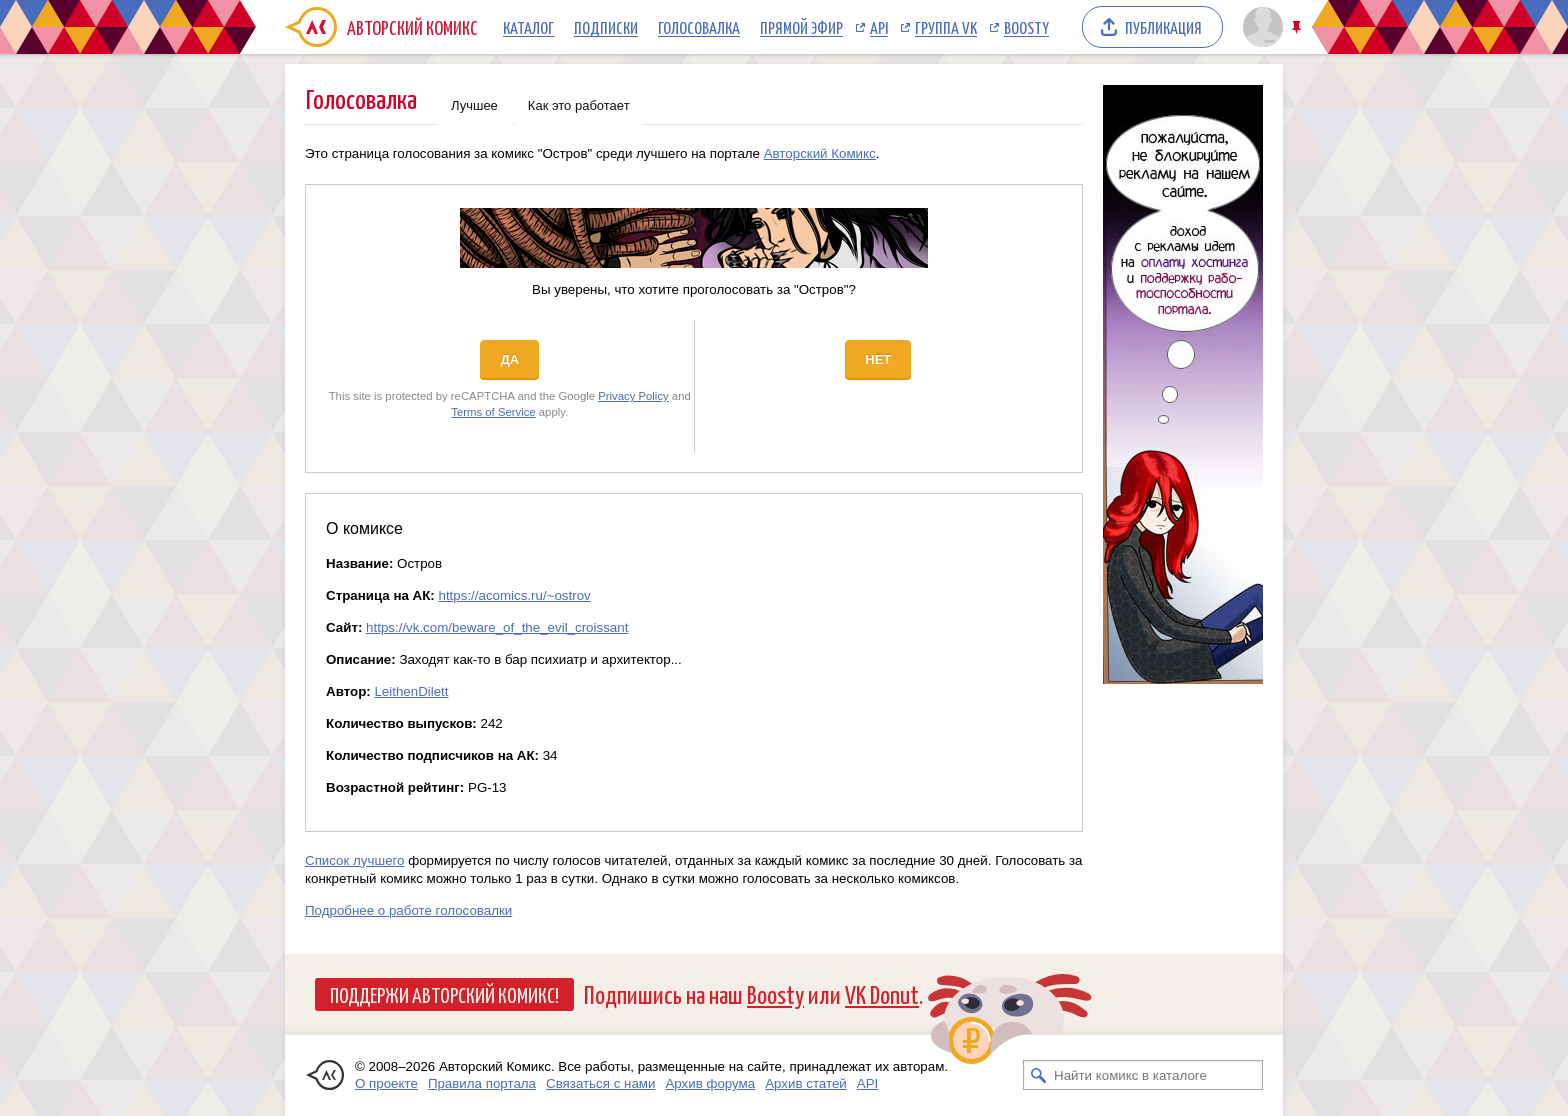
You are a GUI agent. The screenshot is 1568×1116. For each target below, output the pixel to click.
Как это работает (579, 105)
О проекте (386, 1083)
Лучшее (474, 105)
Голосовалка (699, 27)
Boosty (1026, 27)
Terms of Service (493, 412)
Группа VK (946, 27)
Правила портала (482, 1083)
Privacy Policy (633, 396)
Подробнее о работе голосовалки (408, 910)
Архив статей (806, 1083)
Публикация (1163, 27)
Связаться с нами (600, 1083)
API (879, 27)
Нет (878, 359)
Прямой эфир (801, 27)
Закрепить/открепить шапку (1298, 27)
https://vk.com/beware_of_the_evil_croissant (497, 627)
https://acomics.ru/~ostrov (515, 595)
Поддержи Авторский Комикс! (444, 994)
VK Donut (882, 993)
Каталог (528, 27)
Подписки (606, 27)
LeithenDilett (411, 691)
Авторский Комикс (820, 153)
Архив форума (710, 1083)
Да (509, 359)
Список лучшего (355, 860)
